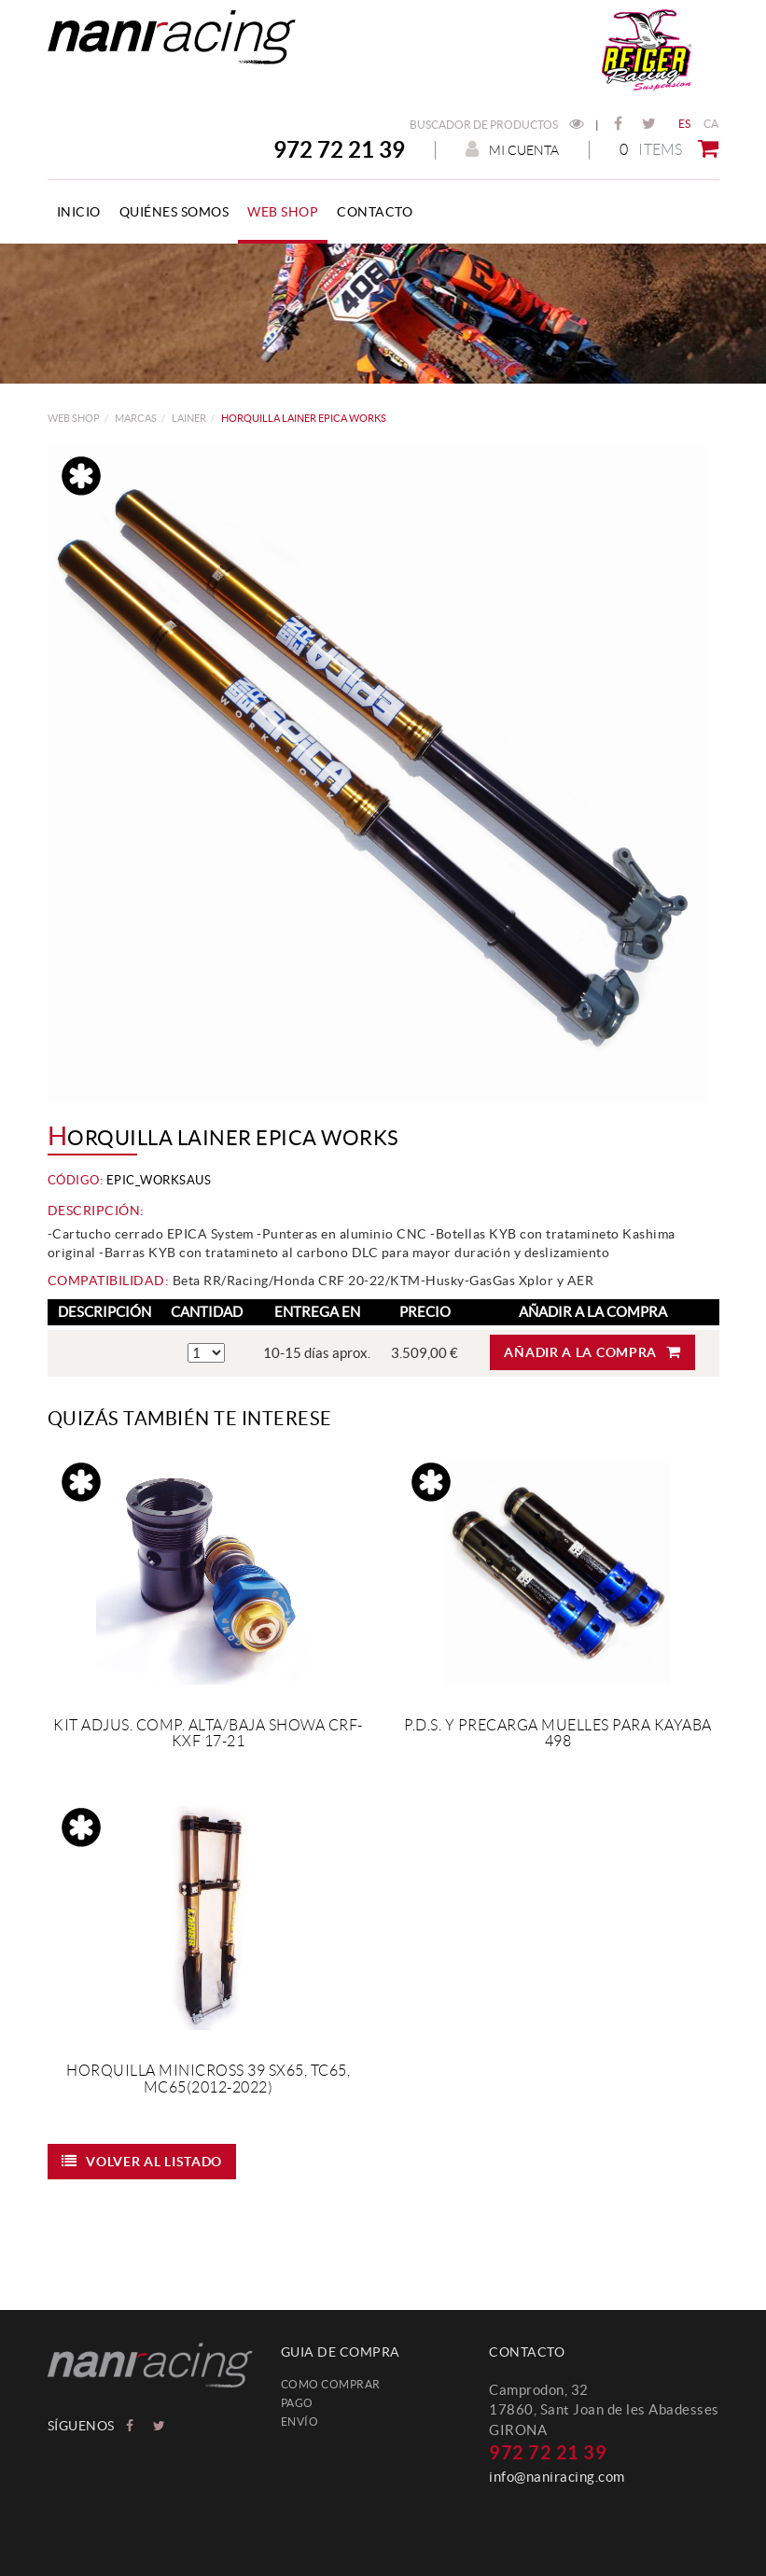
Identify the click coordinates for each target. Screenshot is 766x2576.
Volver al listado (142, 2161)
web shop (74, 418)
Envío (300, 2421)
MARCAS (136, 418)
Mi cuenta (512, 150)
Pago (297, 2403)
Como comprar (331, 2384)
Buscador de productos (497, 125)
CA (711, 124)
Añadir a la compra (592, 1352)
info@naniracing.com (557, 2477)
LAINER (189, 418)
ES (684, 124)
